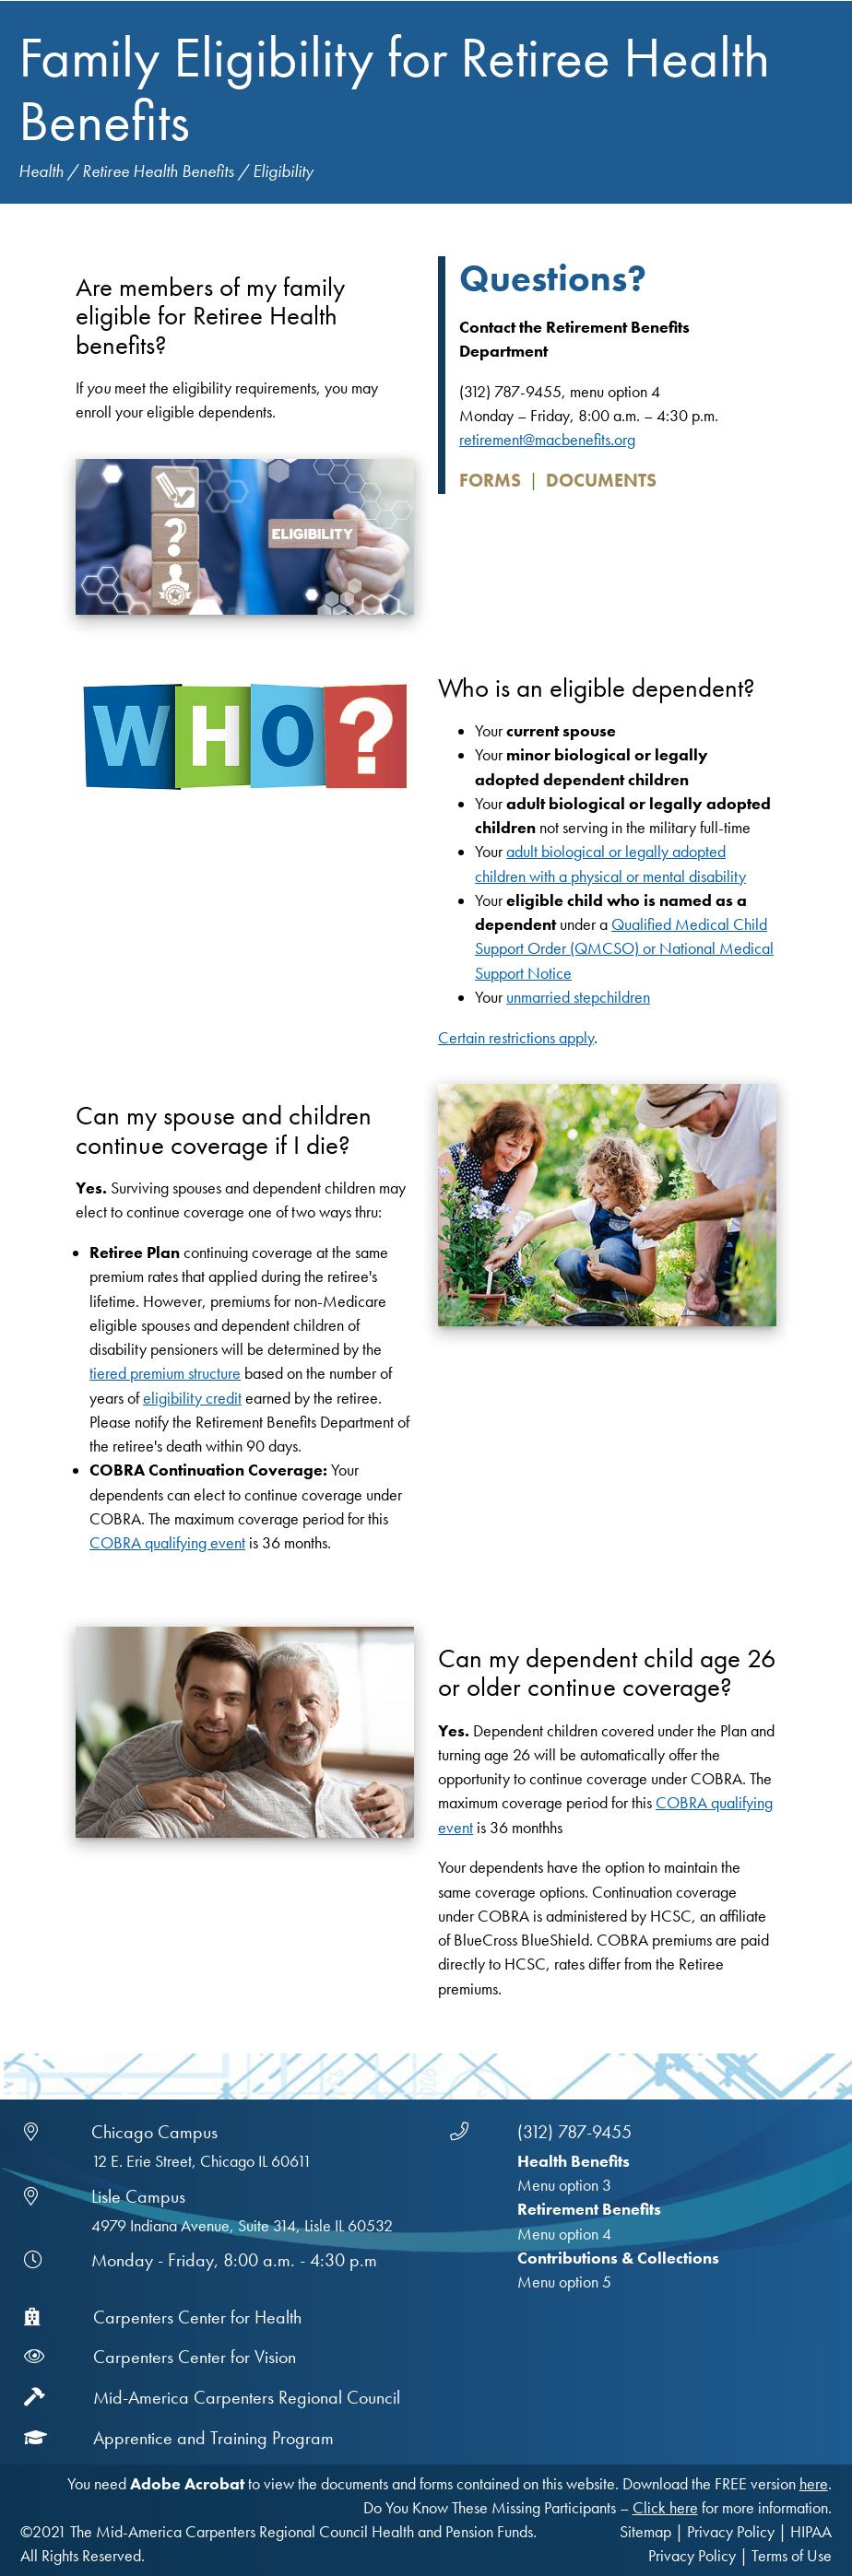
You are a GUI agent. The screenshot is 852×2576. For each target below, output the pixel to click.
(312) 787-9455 (574, 2132)
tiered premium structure (165, 1373)
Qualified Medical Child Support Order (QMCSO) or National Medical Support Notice (624, 948)
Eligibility (283, 170)
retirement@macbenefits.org (547, 439)
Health (41, 170)
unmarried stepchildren (578, 997)
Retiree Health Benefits (158, 170)
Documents (601, 480)
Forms (490, 480)
